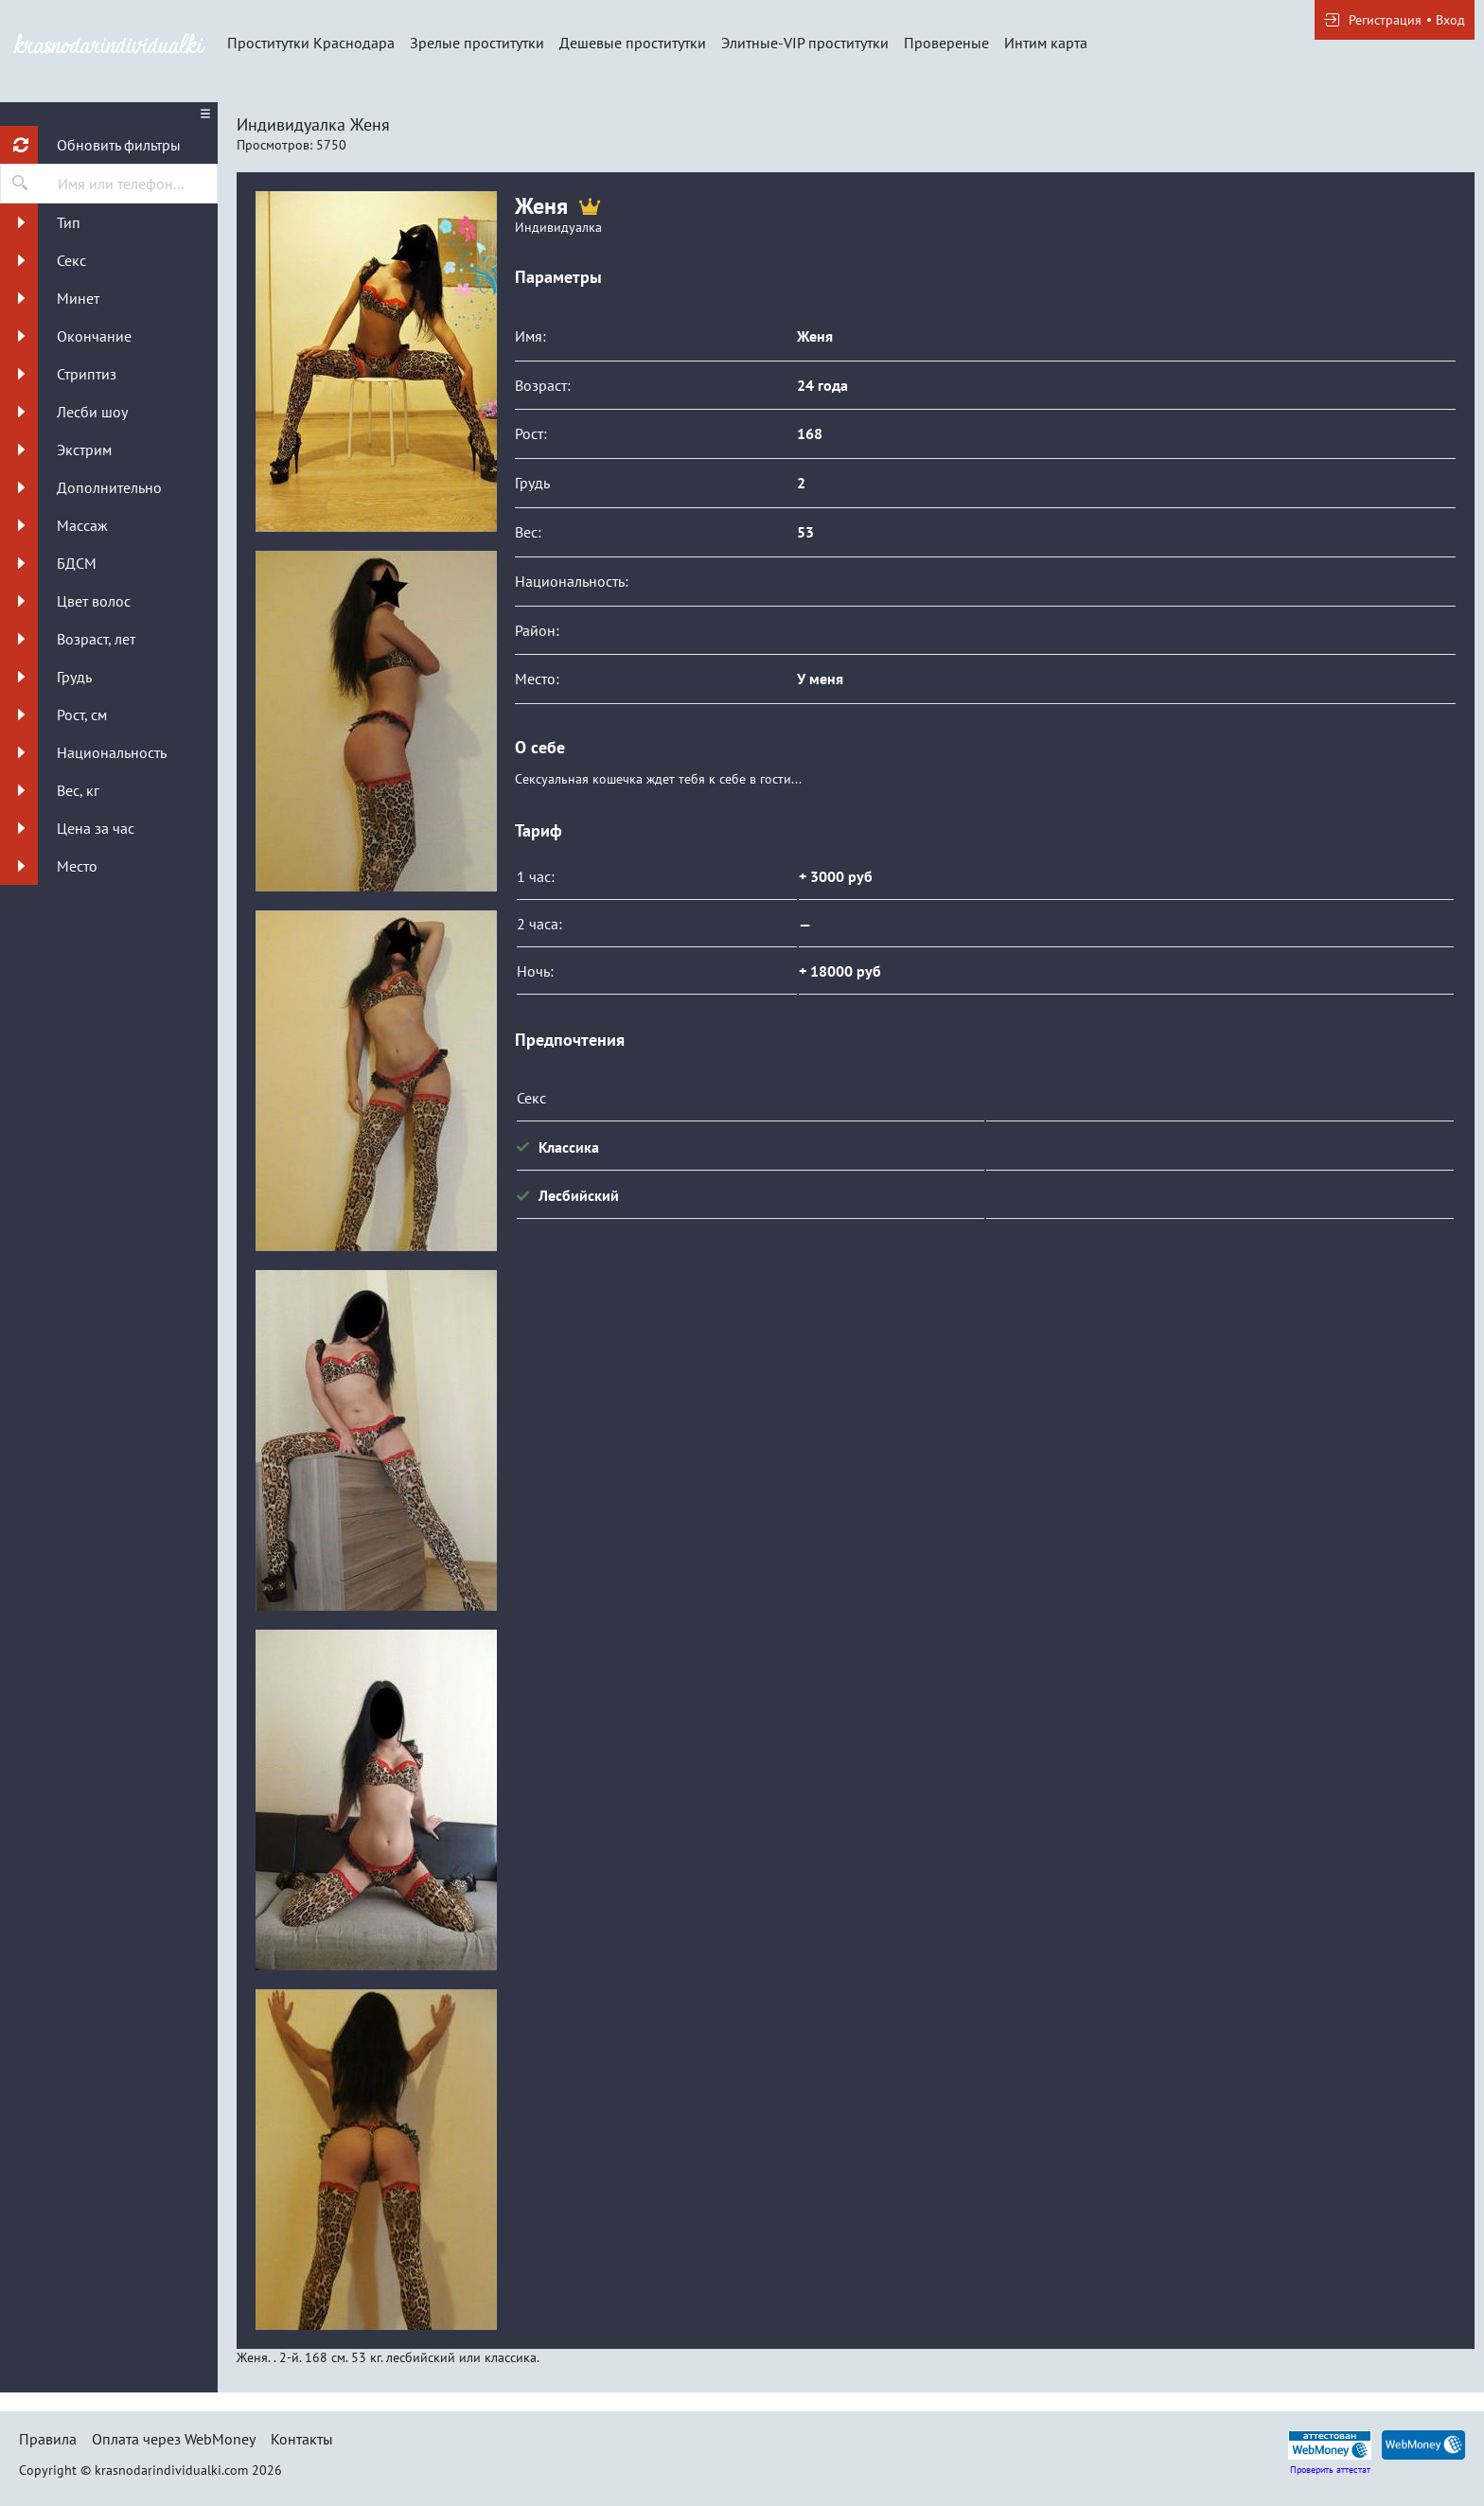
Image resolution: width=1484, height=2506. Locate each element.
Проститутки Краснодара (311, 42)
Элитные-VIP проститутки (805, 42)
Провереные (946, 42)
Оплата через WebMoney (174, 2438)
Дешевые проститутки (632, 42)
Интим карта (1045, 42)
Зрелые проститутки (477, 42)
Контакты (302, 2438)
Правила (48, 2438)
